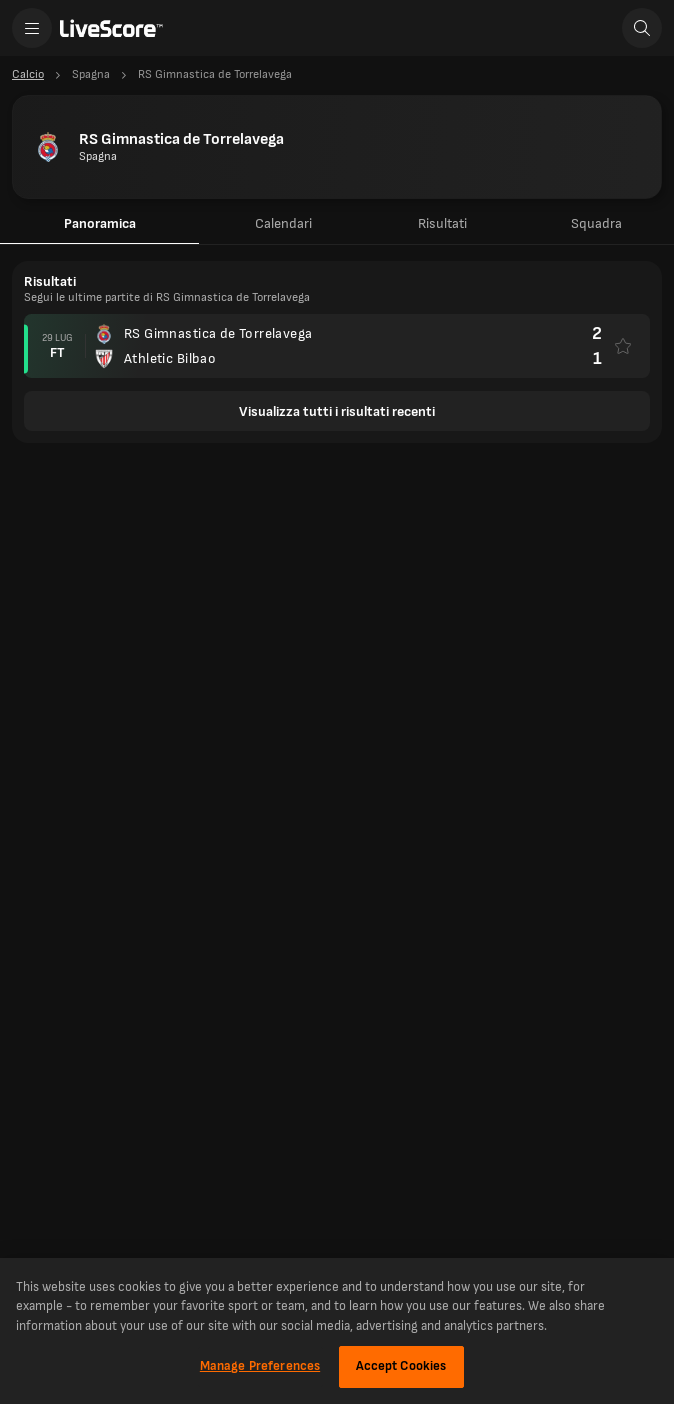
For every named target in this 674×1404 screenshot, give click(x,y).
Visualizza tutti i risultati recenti (337, 411)
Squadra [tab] (596, 223)
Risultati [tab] (442, 223)
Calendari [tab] (283, 223)
